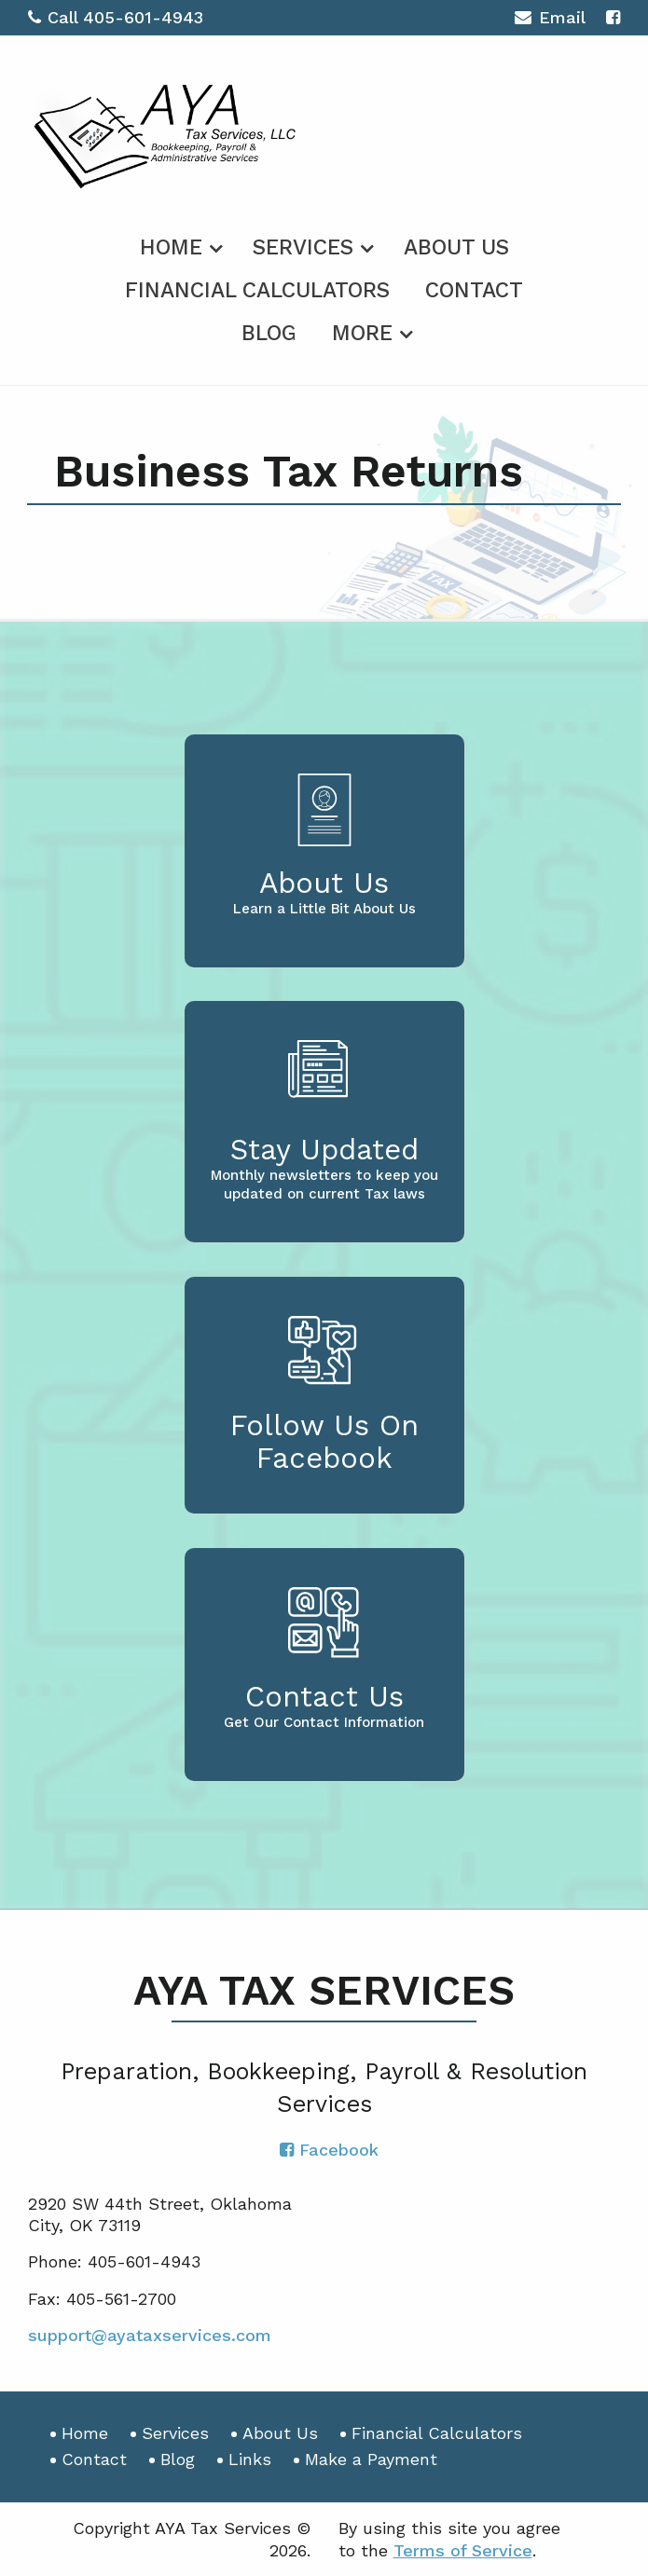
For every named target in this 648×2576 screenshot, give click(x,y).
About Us (456, 247)
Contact (474, 290)
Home (171, 247)
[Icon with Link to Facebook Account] (613, 17)
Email (550, 20)
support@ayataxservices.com (149, 2335)
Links (249, 2459)
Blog (268, 333)
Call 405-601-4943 (115, 17)
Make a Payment (371, 2459)
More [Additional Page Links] (362, 333)
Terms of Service (462, 2550)
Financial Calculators (257, 290)
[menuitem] (178, 244)
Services (303, 247)
